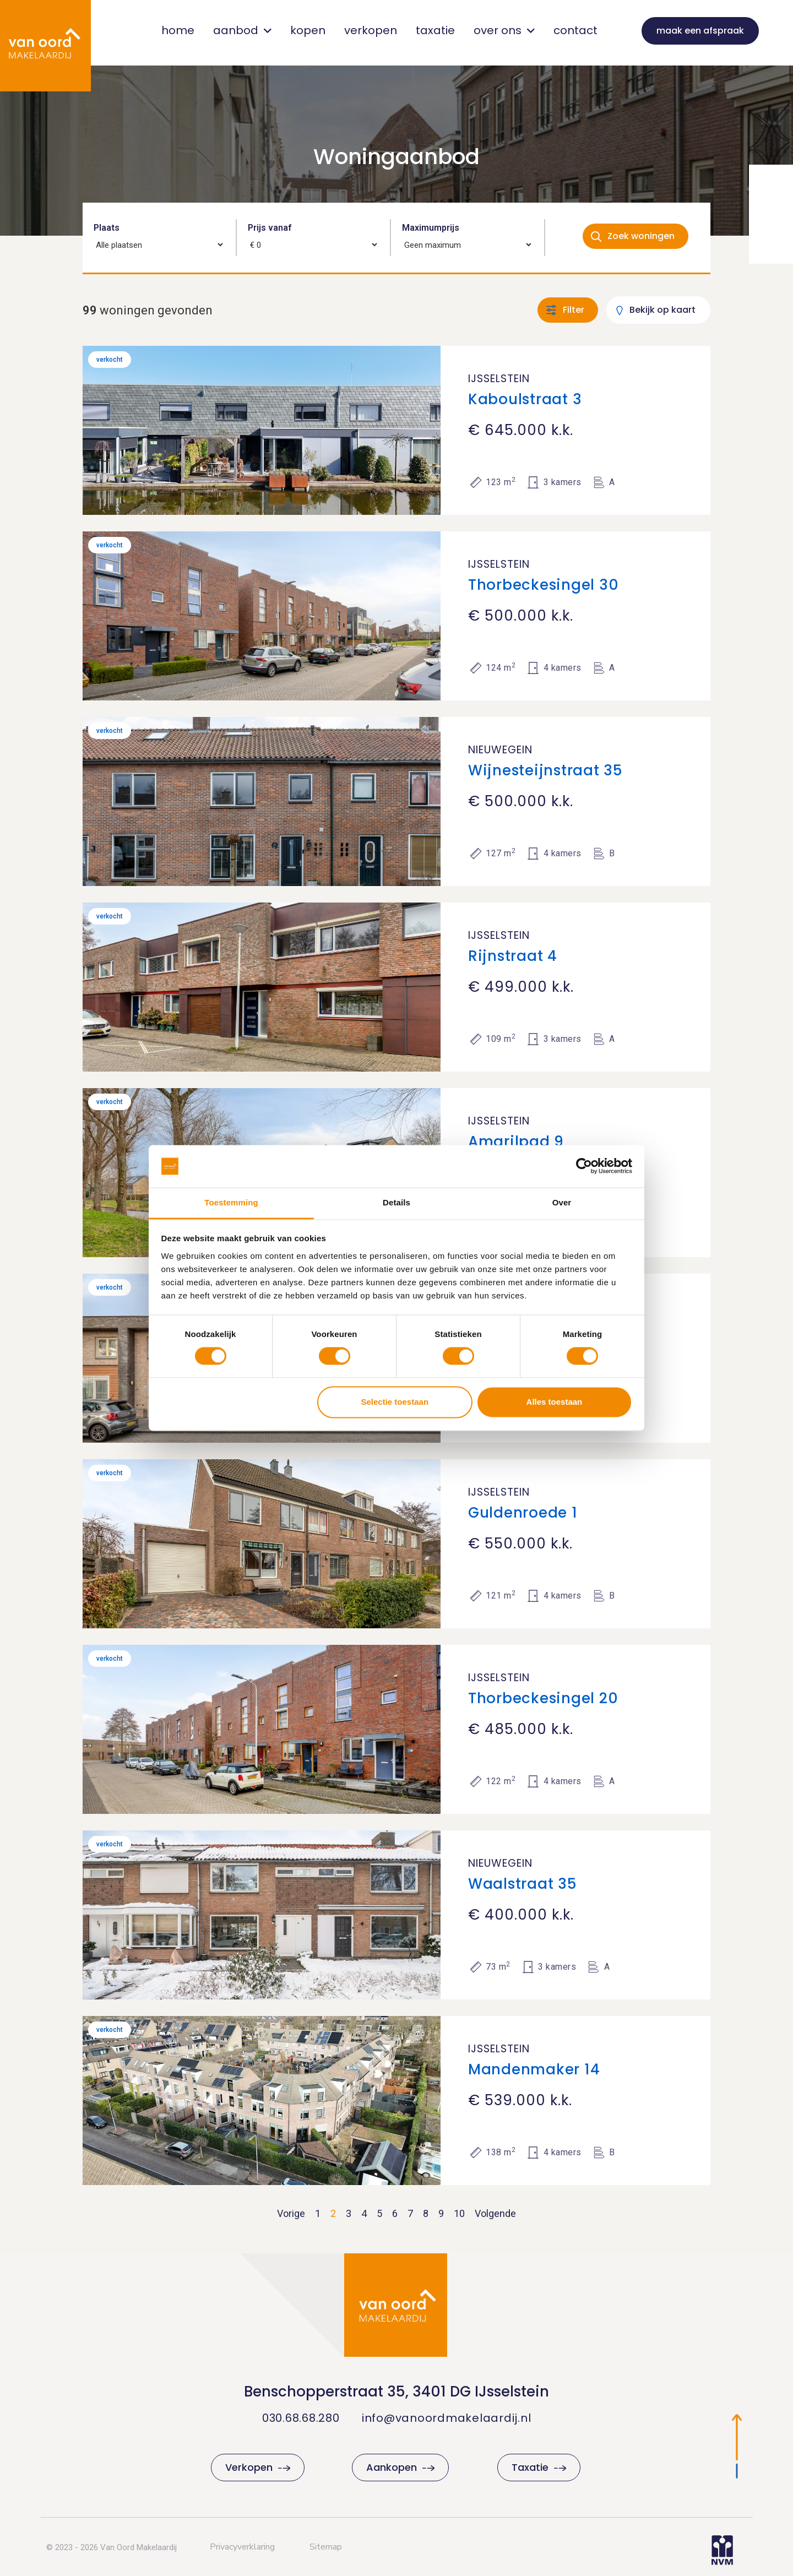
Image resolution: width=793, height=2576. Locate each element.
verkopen (370, 30)
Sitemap (325, 2547)
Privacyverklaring (242, 2547)
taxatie (435, 30)
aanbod (242, 30)
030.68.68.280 (301, 2418)
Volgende (495, 2213)
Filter (573, 309)
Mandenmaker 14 (534, 2069)
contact (575, 30)
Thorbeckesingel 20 (543, 1698)
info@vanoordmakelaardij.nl (446, 2418)
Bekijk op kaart (662, 309)
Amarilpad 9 (516, 1141)
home (177, 30)
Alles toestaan (554, 1401)
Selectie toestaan (395, 1401)
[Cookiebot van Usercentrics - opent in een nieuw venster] (584, 1166)
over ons (504, 30)
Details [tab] (396, 1202)
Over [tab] (562, 1202)
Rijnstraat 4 (512, 956)
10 (459, 2213)
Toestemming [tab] (231, 1202)
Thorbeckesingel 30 (543, 585)
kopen (307, 30)
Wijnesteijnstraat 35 (545, 770)
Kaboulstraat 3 (525, 399)
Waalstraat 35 (522, 1884)
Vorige (291, 2213)
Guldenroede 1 (523, 1513)
